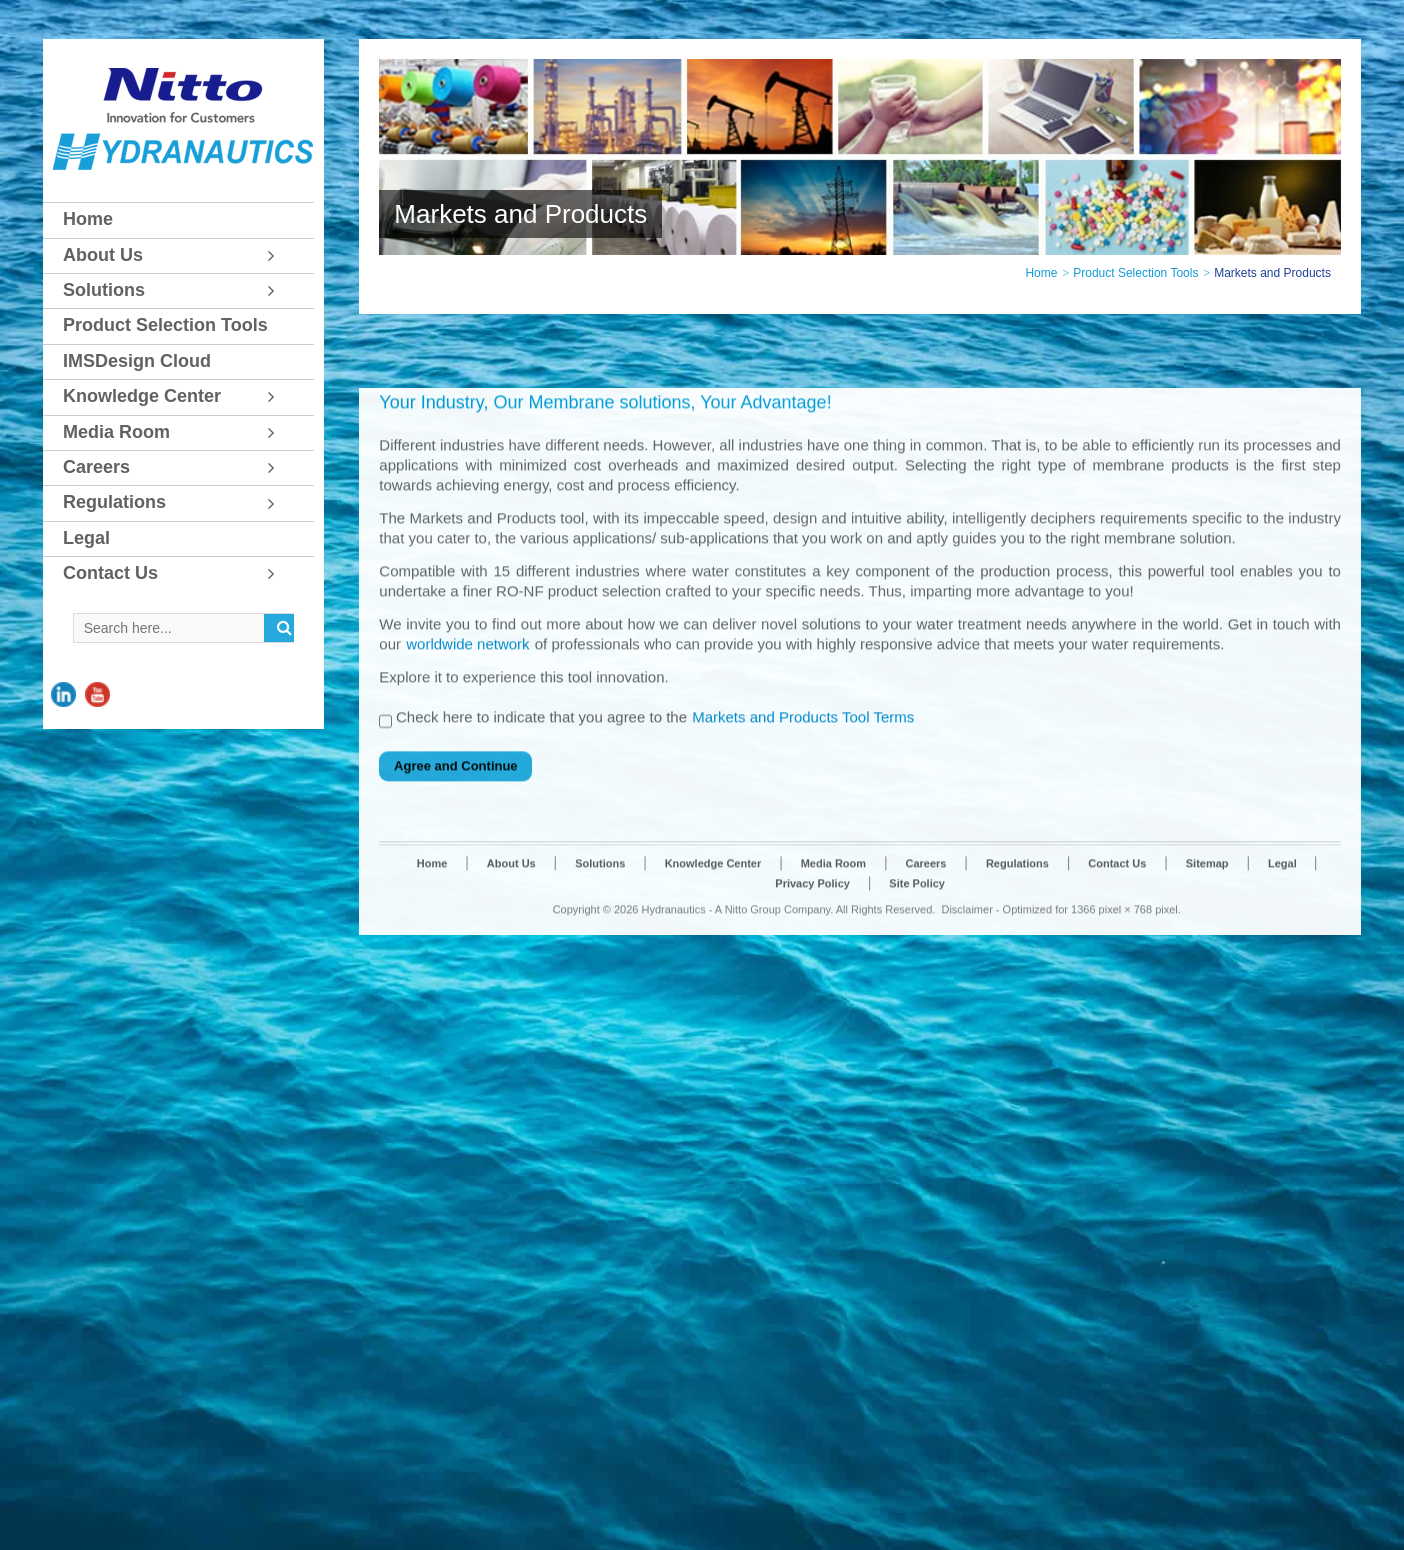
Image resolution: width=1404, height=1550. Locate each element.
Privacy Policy (812, 1027)
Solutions (600, 1007)
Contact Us (1117, 1007)
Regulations (1017, 1007)
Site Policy (917, 1027)
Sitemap (1207, 1007)
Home (1041, 273)
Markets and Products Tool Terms (803, 861)
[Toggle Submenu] (279, 255)
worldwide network (467, 787)
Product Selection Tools (1135, 273)
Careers (926, 1007)
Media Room (833, 1007)
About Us (511, 1007)
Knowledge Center (713, 1007)
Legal (1284, 1007)
